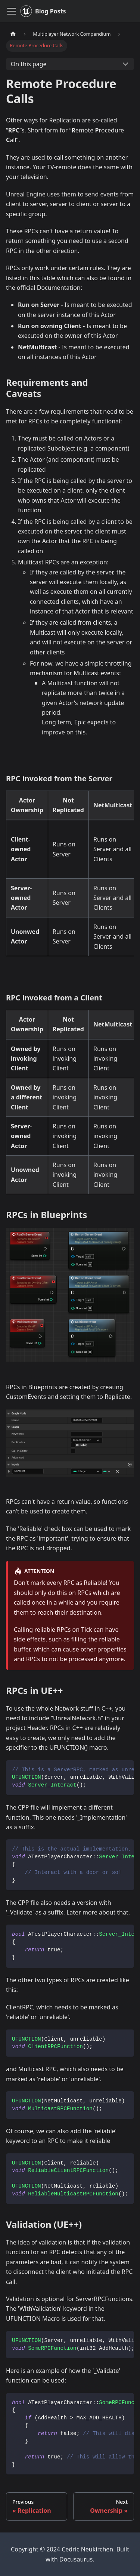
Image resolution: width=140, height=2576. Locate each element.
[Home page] (13, 34)
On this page (29, 64)
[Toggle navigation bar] (11, 11)
